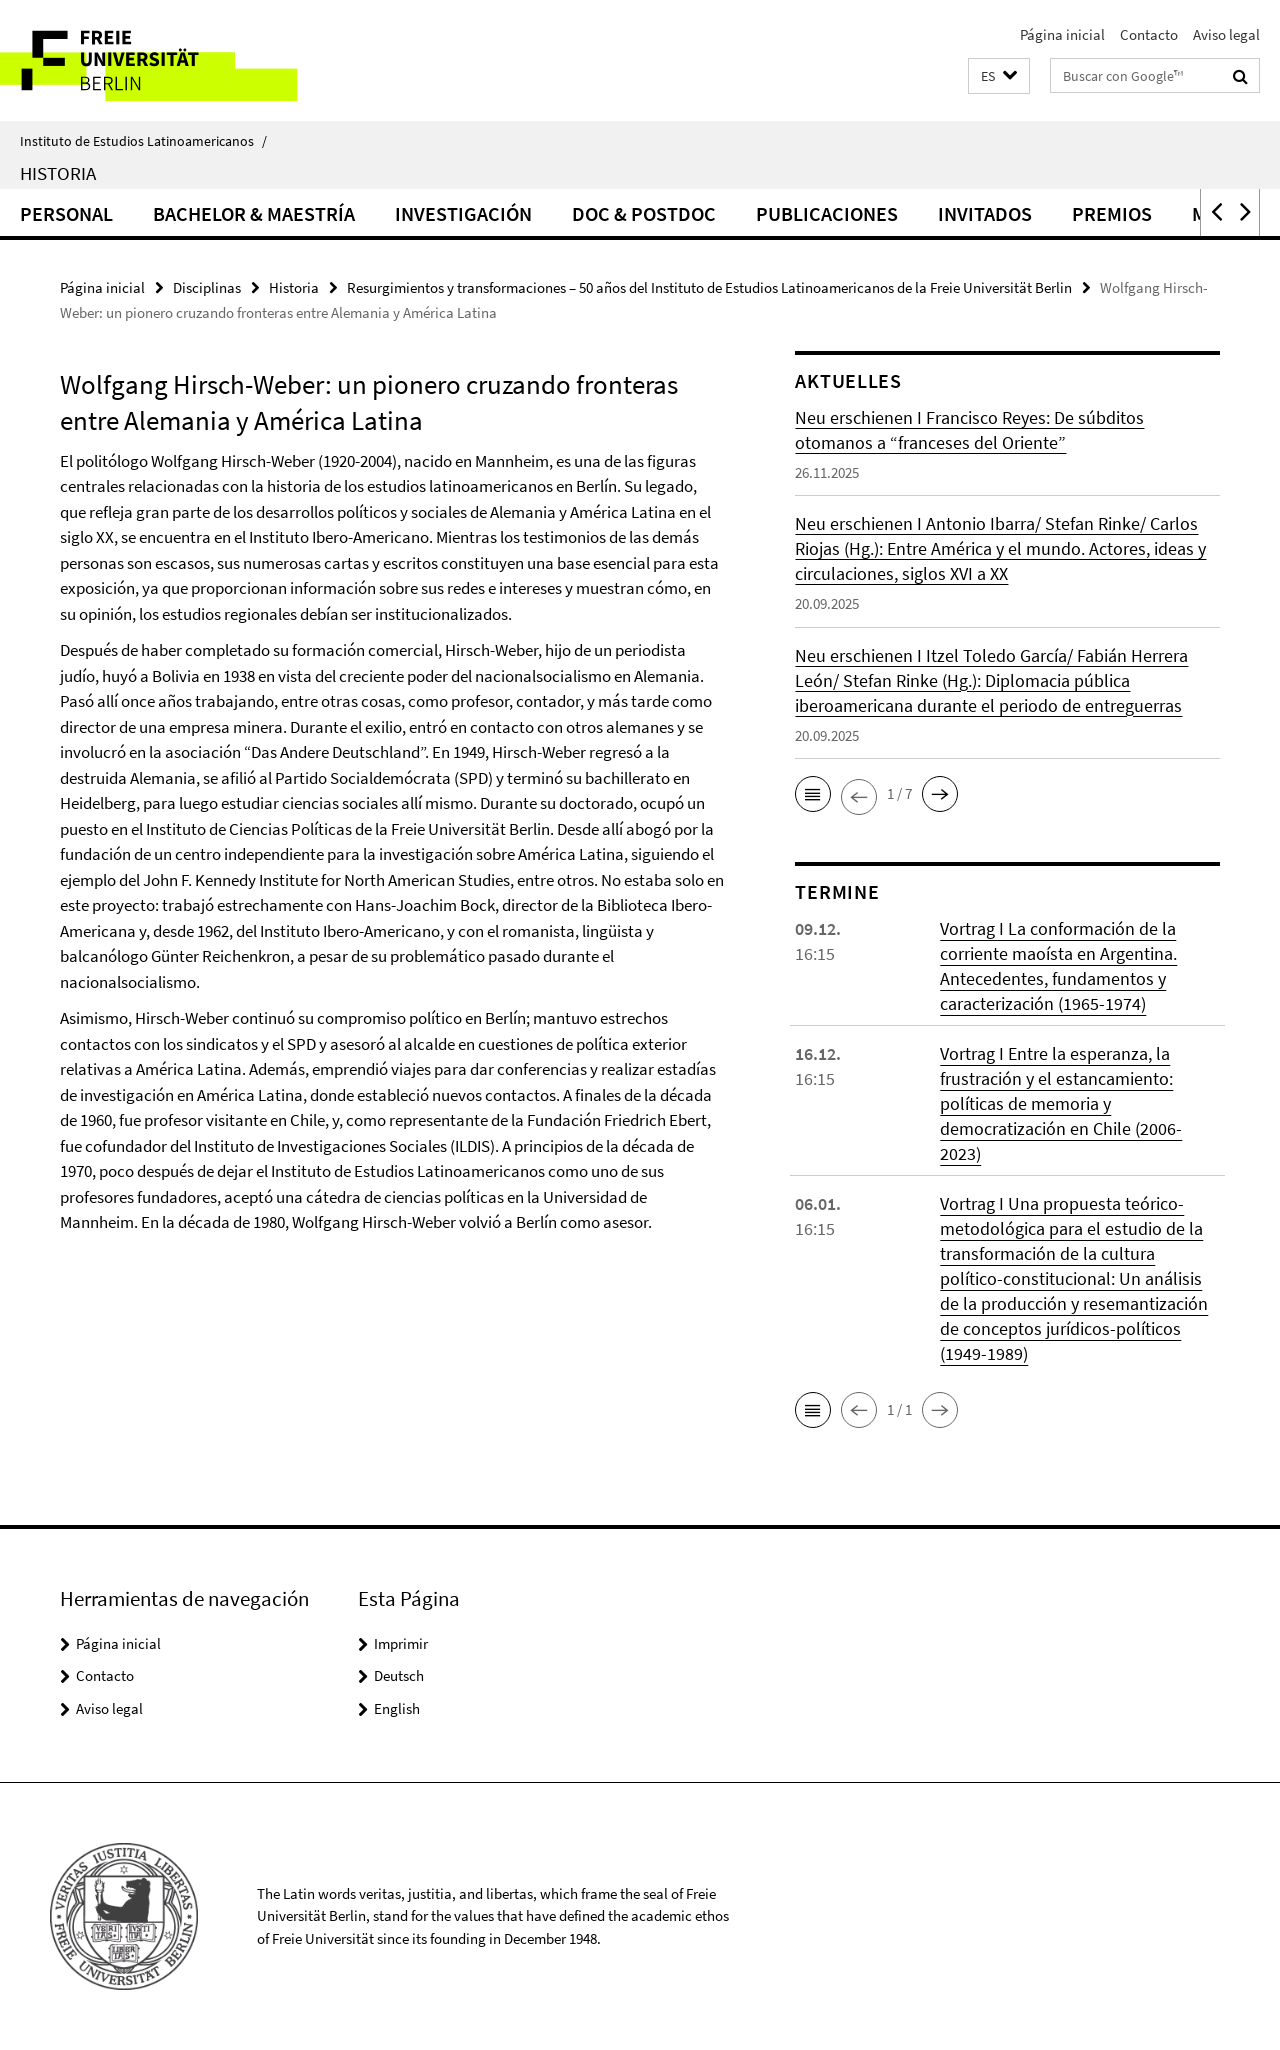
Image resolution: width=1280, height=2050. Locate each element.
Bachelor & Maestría (254, 213)
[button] (999, 76)
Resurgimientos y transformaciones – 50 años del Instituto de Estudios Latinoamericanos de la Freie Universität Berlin (709, 287)
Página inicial (1062, 34)
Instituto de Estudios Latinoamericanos (143, 141)
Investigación (463, 213)
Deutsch (399, 1675)
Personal (66, 213)
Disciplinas (207, 287)
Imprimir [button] (401, 1643)
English (397, 1708)
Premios (1112, 213)
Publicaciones (827, 213)
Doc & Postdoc (644, 213)
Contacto (1149, 34)
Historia (58, 173)
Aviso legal (1226, 34)
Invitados (985, 213)
